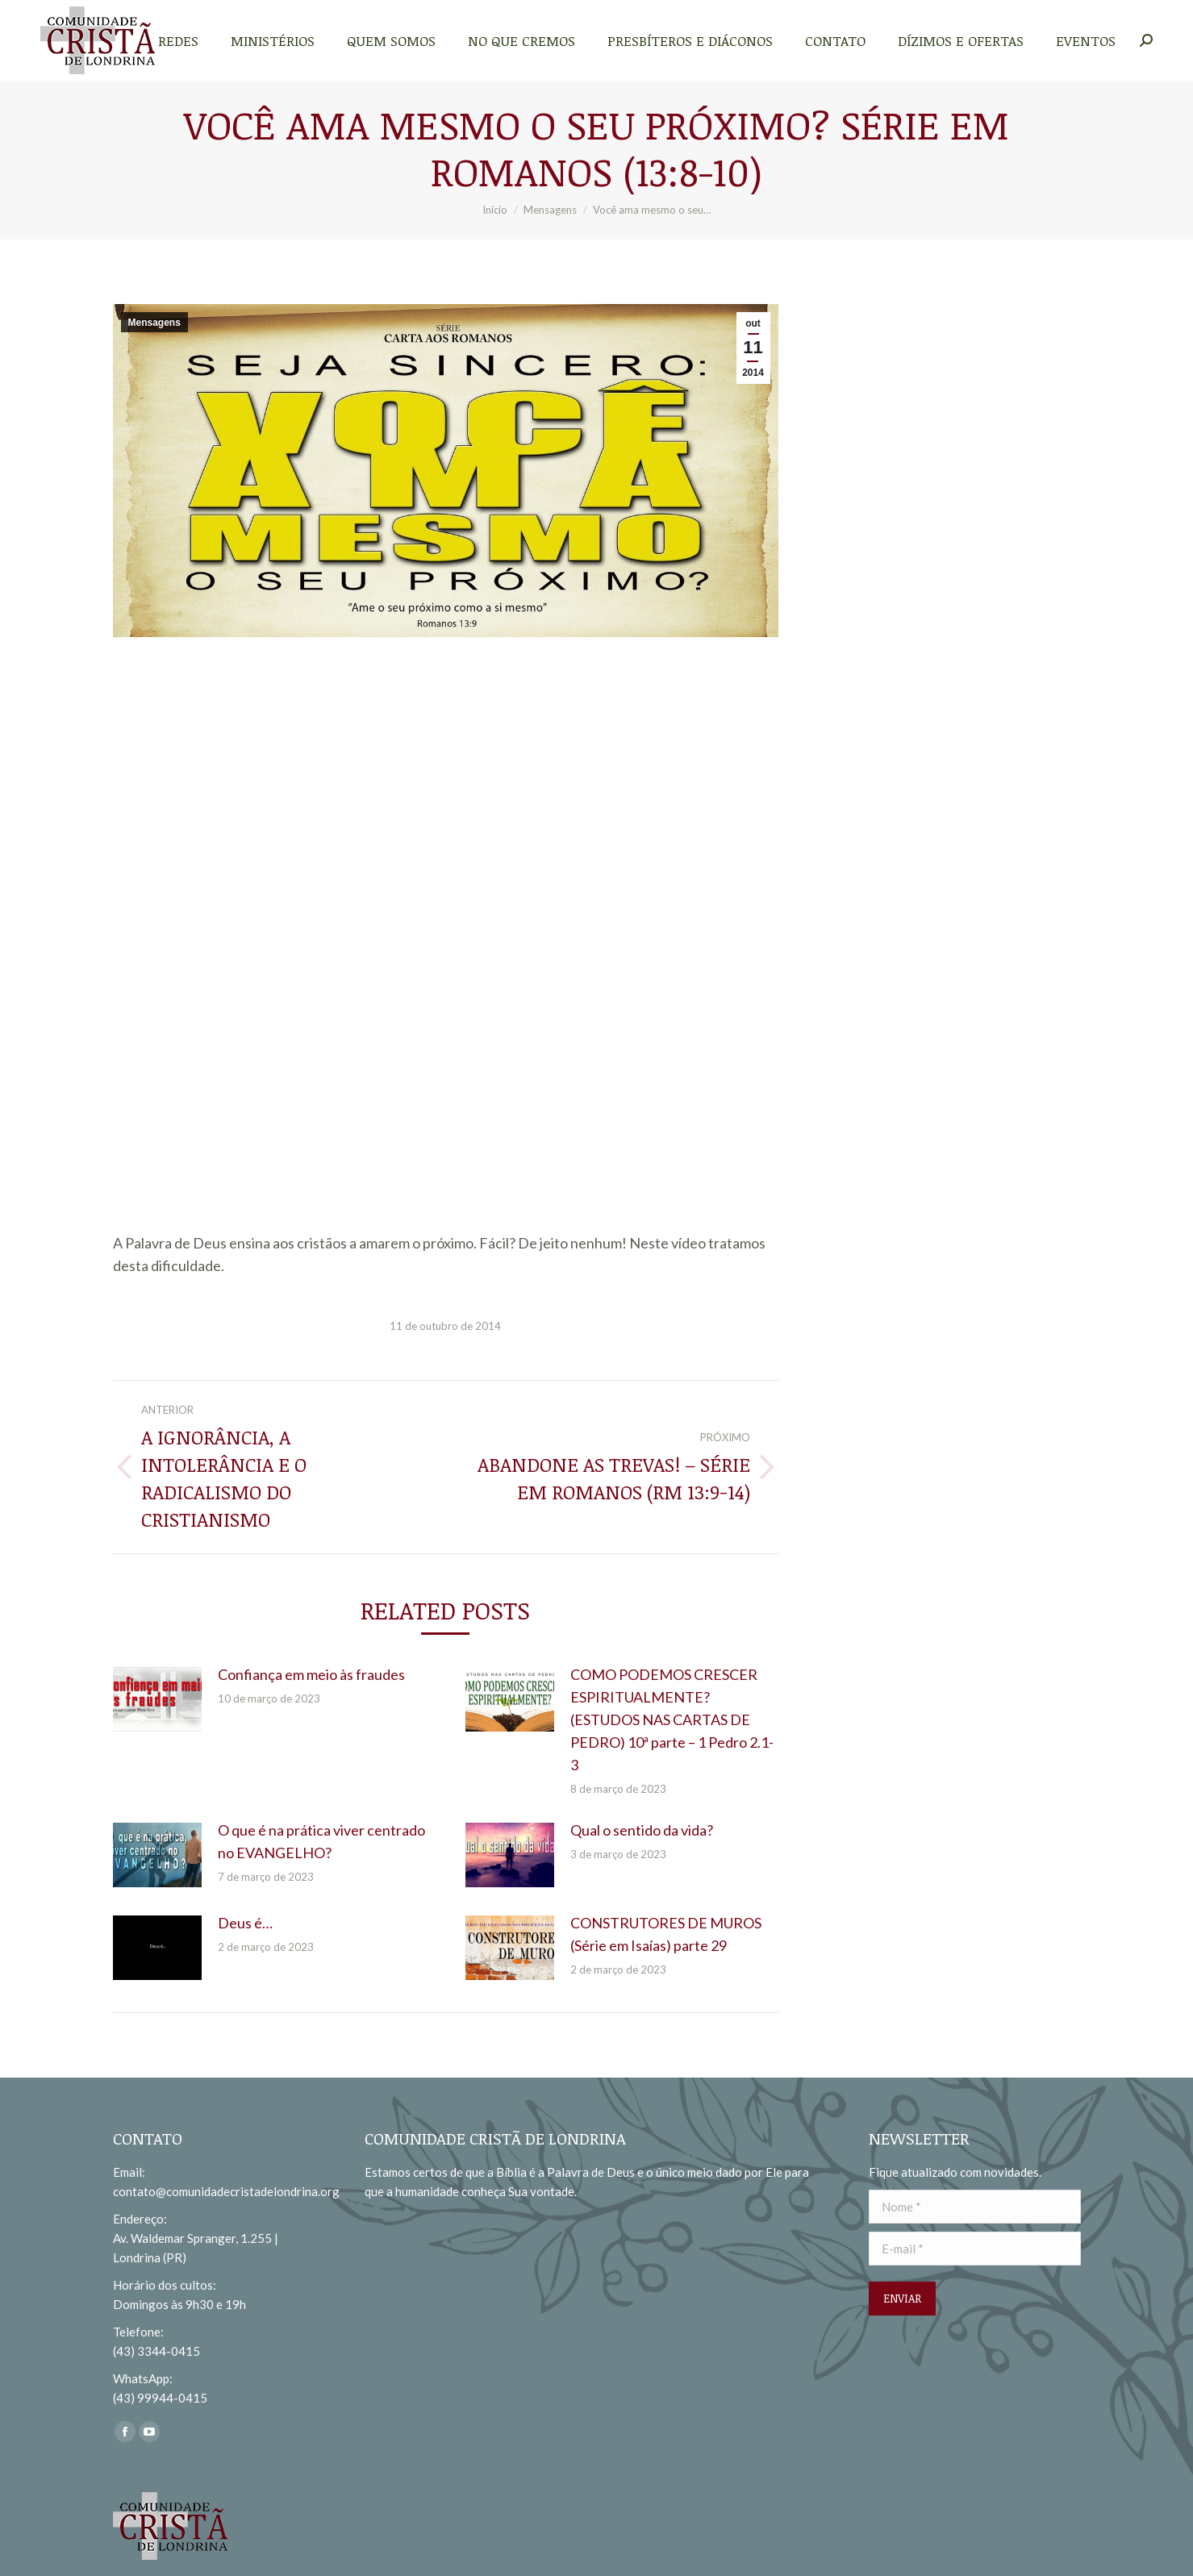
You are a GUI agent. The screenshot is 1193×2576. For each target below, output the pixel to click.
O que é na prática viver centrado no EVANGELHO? (321, 1841)
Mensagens (154, 322)
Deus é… (245, 1923)
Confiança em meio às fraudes (311, 1674)
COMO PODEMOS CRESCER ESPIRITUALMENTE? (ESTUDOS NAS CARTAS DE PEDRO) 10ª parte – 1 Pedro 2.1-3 (672, 1719)
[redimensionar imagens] (157, 1699)
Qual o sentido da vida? (641, 1830)
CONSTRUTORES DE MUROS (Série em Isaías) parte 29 (665, 1934)
